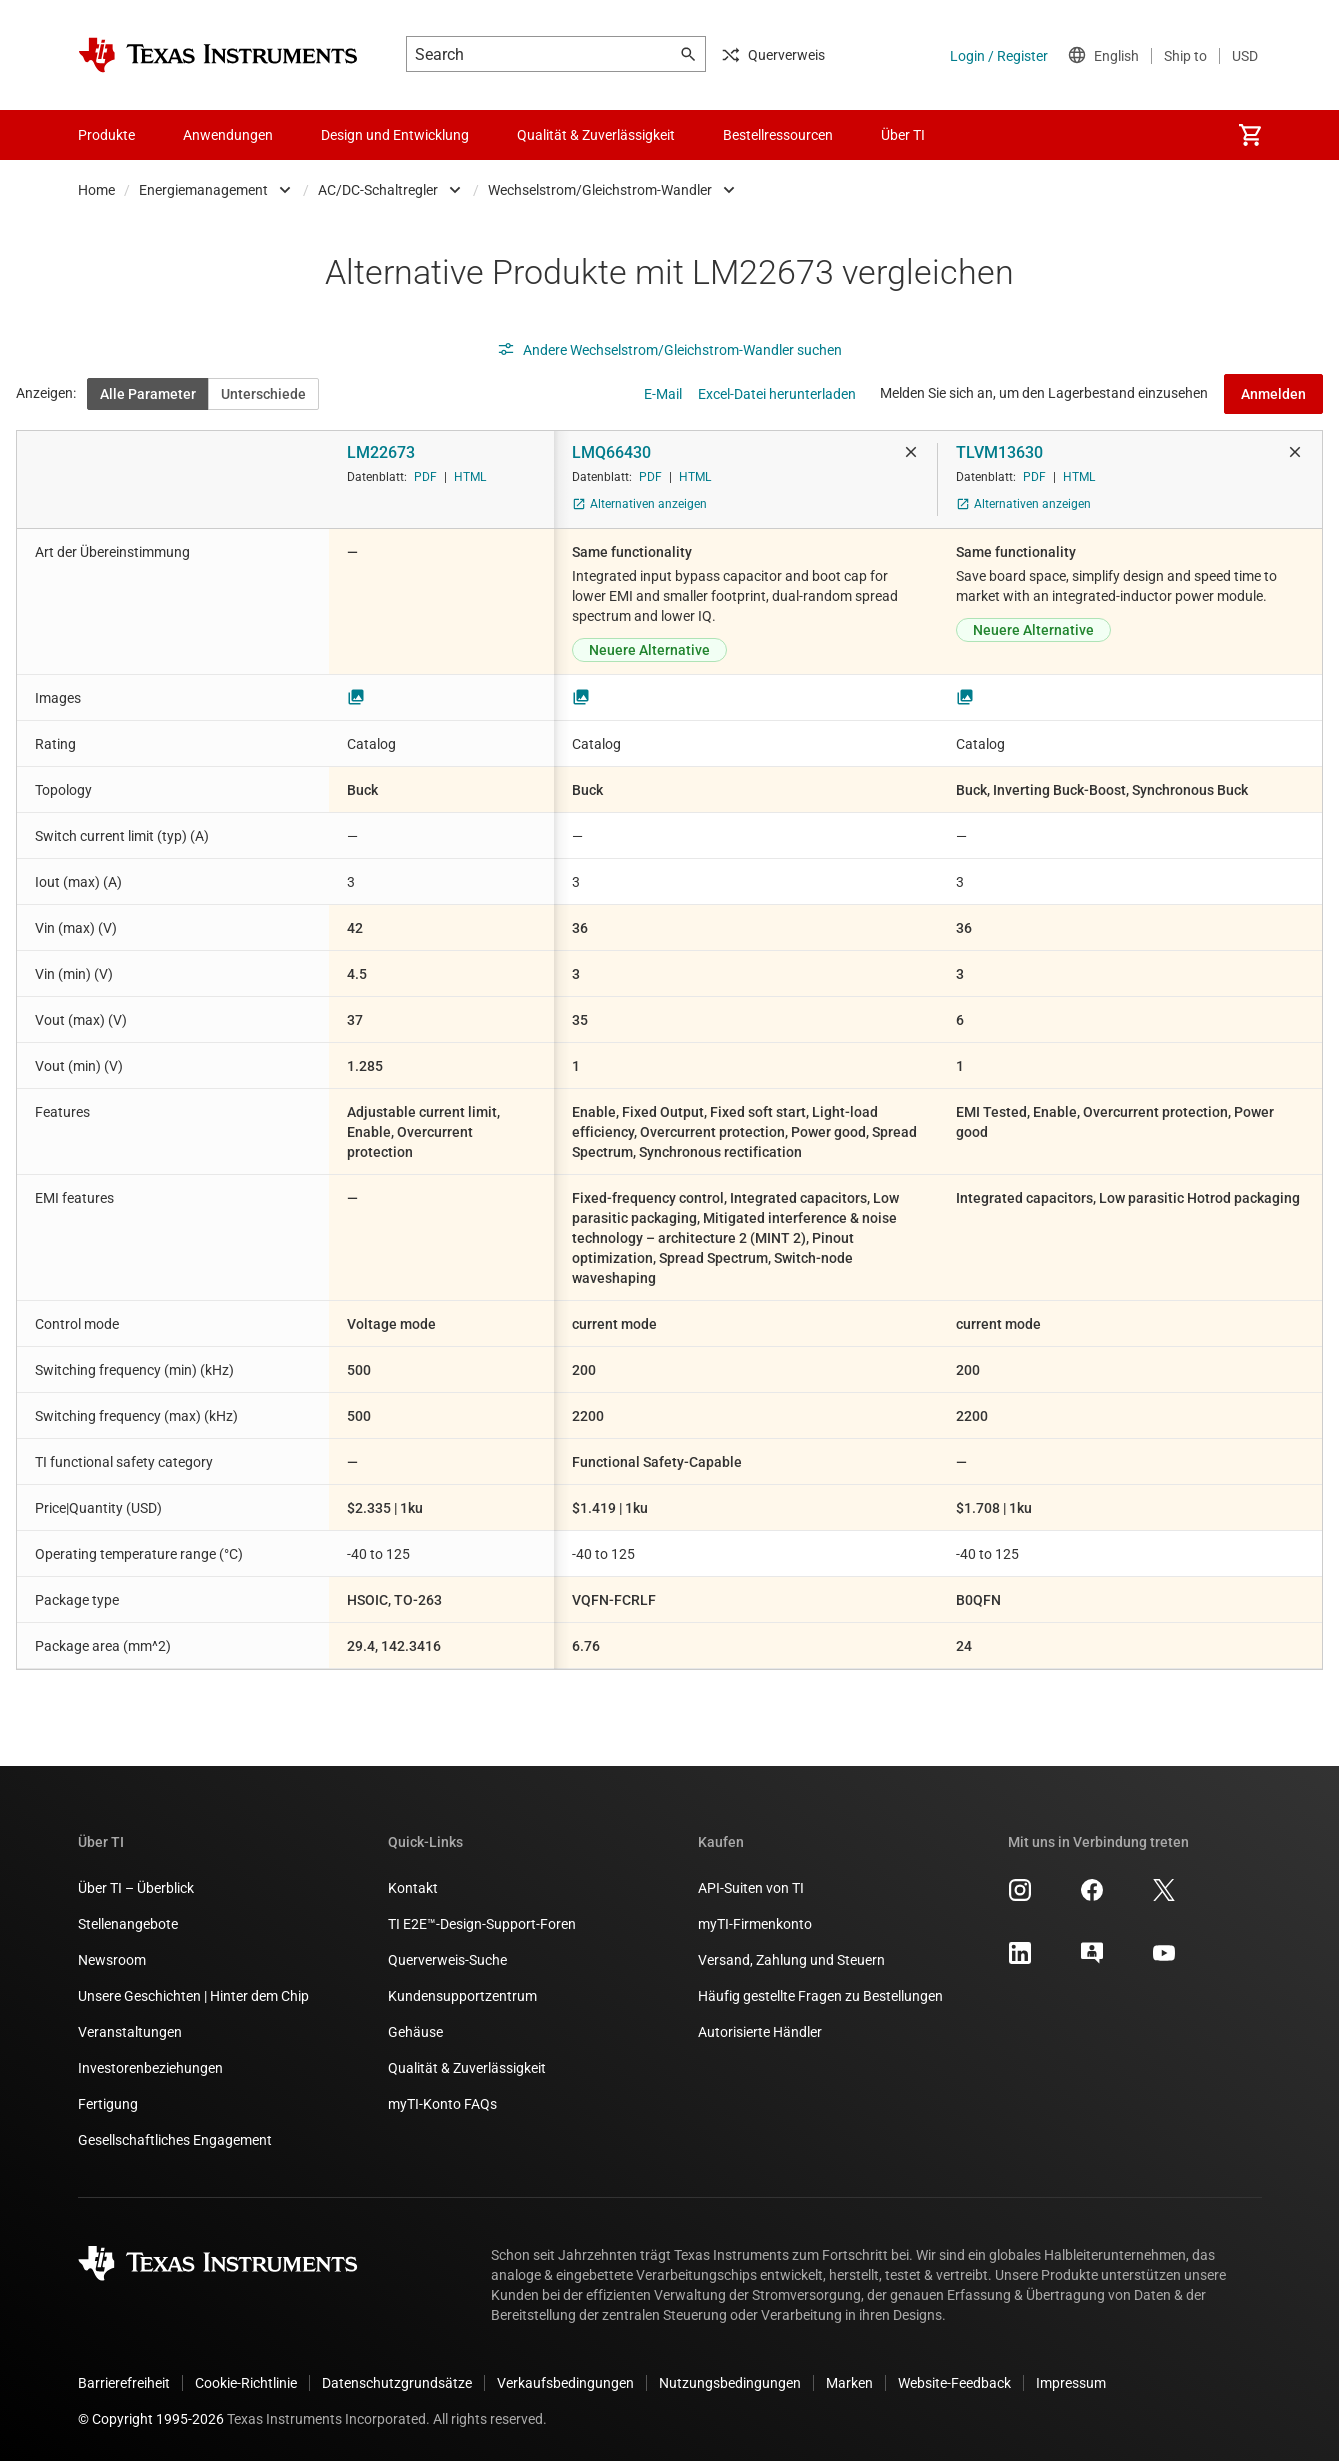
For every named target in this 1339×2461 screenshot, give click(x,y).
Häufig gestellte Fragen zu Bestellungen (820, 1996)
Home (96, 190)
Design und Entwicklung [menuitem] (395, 135)
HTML (470, 477)
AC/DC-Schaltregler (378, 190)
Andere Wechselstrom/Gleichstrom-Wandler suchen (669, 350)
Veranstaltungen (130, 2032)
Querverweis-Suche (447, 1960)
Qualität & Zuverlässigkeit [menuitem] (596, 135)
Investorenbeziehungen (150, 2068)
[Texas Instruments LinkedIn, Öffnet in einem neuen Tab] (1020, 1960)
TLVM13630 (999, 452)
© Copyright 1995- (151, 2419)
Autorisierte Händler (760, 2032)
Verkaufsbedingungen (565, 2383)
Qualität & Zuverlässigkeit (467, 2068)
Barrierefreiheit (124, 2383)
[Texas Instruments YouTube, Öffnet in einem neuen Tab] (1164, 1960)
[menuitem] (1250, 135)
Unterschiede (263, 394)
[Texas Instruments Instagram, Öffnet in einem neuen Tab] (1020, 1897)
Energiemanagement (203, 190)
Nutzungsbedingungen (730, 2383)
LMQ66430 (611, 452)
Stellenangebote (128, 1924)
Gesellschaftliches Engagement (175, 2140)
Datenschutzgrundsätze (397, 2383)
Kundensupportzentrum (462, 1996)
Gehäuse (415, 2032)
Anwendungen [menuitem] (228, 135)
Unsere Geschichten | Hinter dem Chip (193, 1996)
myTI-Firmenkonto (755, 1924)
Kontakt (413, 1888)
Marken (849, 2383)
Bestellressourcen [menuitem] (778, 135)
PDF (425, 477)
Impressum (1071, 2383)
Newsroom (112, 1960)
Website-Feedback (954, 2383)
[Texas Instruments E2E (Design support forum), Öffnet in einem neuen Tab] (1092, 1960)
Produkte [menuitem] (106, 135)
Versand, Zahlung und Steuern (791, 1960)
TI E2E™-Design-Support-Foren (482, 1924)
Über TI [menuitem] (903, 135)
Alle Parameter (148, 394)
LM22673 (381, 452)
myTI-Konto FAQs (442, 2104)
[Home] (218, 55)
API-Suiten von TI (751, 1888)
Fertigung (108, 2104)
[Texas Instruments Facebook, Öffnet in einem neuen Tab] (1092, 1897)
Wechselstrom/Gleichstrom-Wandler (600, 190)
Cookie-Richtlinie (246, 2383)
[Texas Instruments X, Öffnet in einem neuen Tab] (1164, 1897)
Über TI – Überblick (136, 1888)
